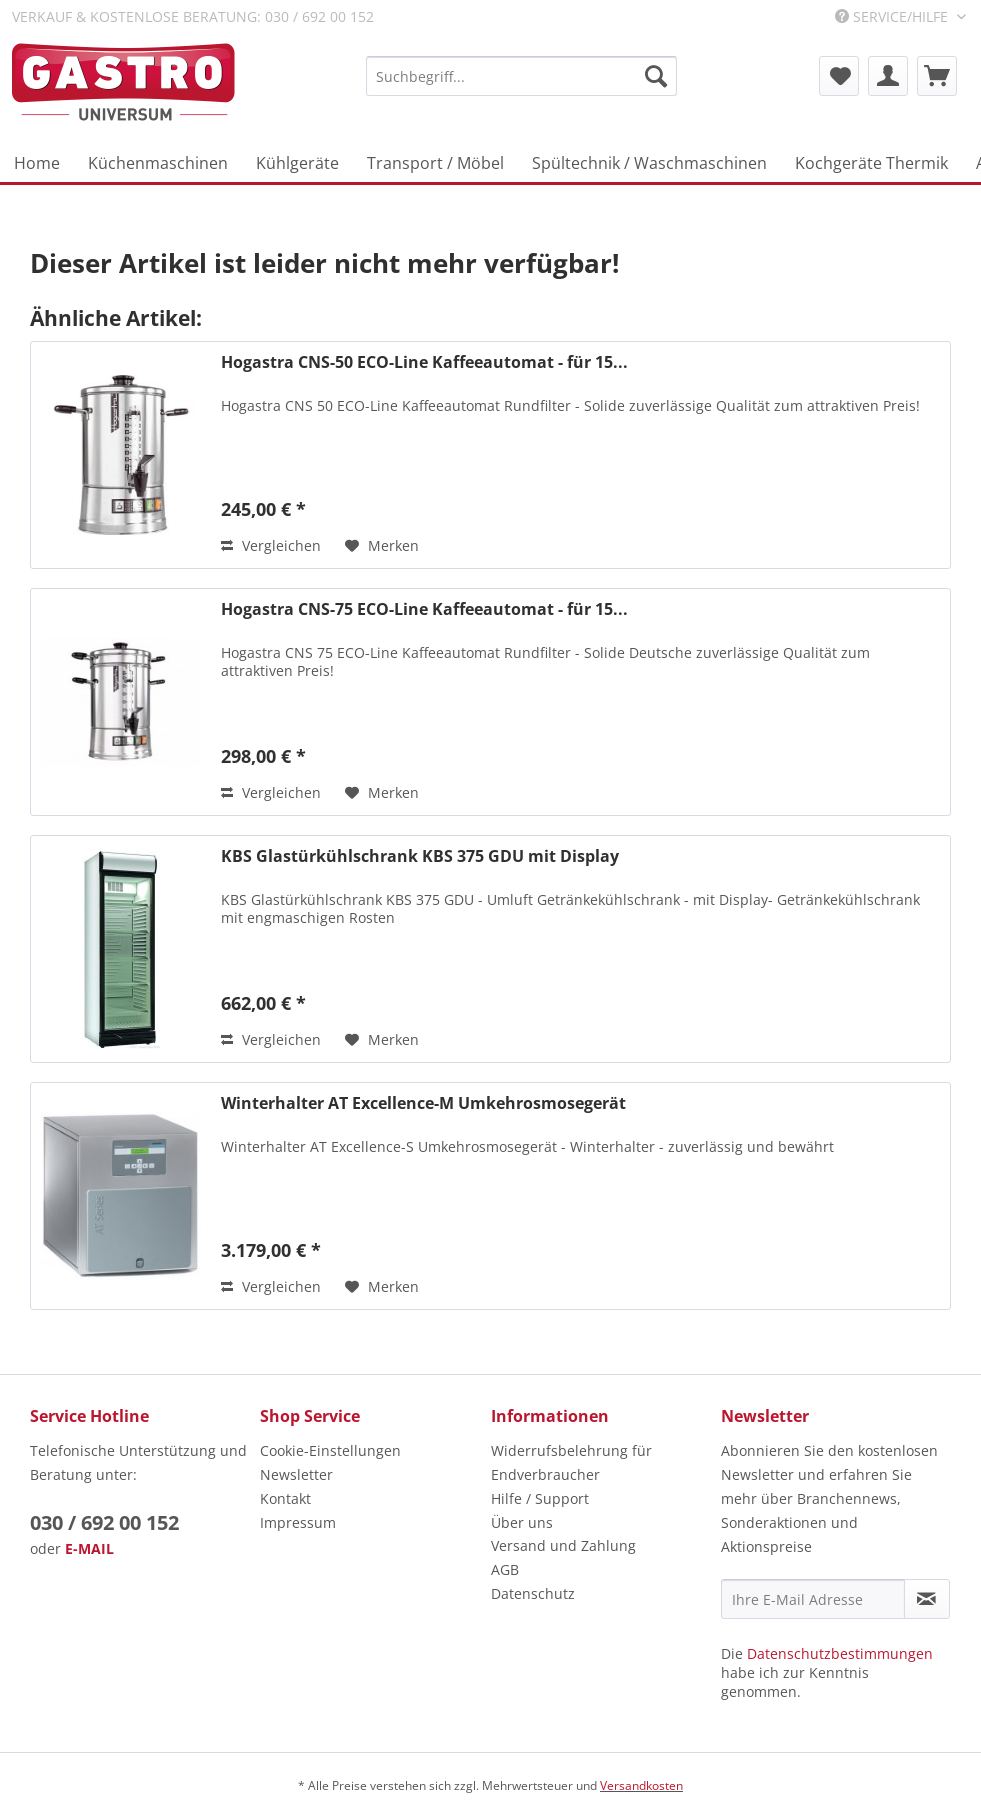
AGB (505, 1569)
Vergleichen (271, 545)
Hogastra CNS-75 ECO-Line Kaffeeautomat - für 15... (424, 609)
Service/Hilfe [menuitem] (893, 16)
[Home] (37, 163)
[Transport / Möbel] (435, 163)
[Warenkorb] (937, 76)
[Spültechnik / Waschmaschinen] (649, 163)
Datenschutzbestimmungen (840, 1653)
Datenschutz (533, 1593)
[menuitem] (521, 76)
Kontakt (285, 1498)
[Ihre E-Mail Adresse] (813, 1599)
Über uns (522, 1522)
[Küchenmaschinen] (158, 163)
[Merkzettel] (839, 76)
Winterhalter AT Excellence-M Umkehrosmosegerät (423, 1103)
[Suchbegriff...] (521, 76)
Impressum (298, 1522)
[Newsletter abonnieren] (927, 1599)
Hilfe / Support (540, 1498)
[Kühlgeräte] (297, 163)
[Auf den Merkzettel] (382, 546)
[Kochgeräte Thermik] (871, 163)
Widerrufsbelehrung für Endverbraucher (571, 1462)
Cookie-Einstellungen (330, 1450)
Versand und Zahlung (563, 1545)
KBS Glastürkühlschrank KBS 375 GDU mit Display (420, 856)
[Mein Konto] (888, 76)
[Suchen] (656, 76)
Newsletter (296, 1474)
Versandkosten (641, 1785)
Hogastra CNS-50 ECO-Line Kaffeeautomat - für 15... (424, 362)
